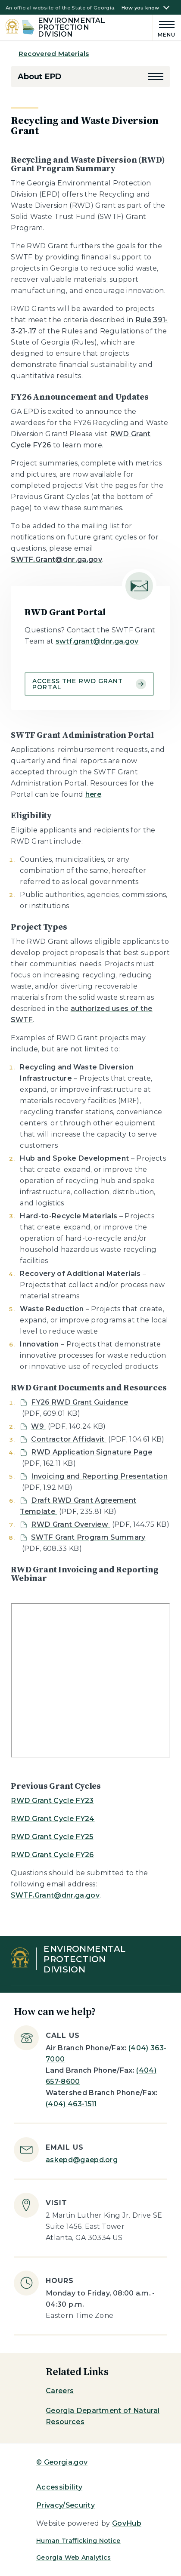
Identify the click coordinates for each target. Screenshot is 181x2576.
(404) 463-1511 (71, 2104)
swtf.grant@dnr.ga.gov (97, 641)
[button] (155, 76)
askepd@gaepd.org (82, 2160)
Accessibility (59, 2487)
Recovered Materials (54, 53)
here (93, 794)
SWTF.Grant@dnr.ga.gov (55, 1895)
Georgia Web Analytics (73, 2557)
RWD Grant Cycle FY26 (52, 1855)
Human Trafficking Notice (78, 2541)
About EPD (39, 76)
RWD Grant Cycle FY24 (52, 1819)
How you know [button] (140, 8)
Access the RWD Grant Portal (89, 684)
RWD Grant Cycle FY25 (52, 1837)
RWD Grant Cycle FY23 (52, 1800)
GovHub (126, 2523)
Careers (60, 2391)
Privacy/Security (65, 2505)
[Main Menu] (164, 28)
